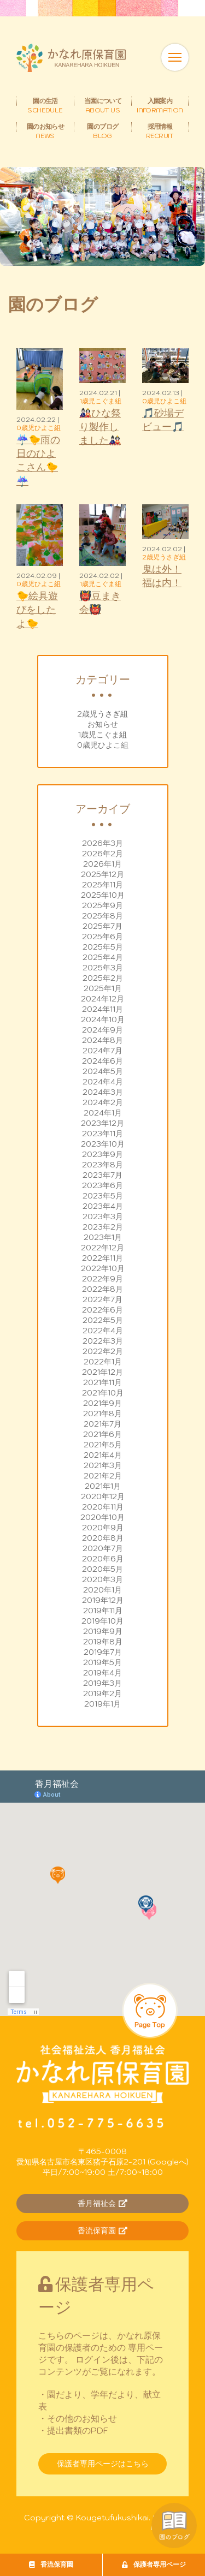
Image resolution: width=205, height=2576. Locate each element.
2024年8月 (102, 1040)
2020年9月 (103, 1528)
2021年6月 (102, 1434)
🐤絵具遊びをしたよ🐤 (37, 609)
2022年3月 (103, 1341)
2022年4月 (103, 1330)
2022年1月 (103, 1362)
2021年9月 (102, 1403)
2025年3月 (103, 968)
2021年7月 (102, 1424)
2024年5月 (103, 1071)
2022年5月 (103, 1320)
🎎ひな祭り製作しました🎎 (100, 426)
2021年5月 (103, 1445)
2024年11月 (102, 1009)
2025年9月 (102, 905)
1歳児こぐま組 (102, 735)
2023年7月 (102, 1175)
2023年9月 (102, 1154)
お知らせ (102, 724)
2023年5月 (103, 1196)
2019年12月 (103, 1600)
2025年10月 (103, 895)
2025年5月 (103, 947)
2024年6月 (102, 1061)
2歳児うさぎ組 (102, 714)
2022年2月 (103, 1351)
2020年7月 (103, 1548)
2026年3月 (102, 843)
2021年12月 (102, 1372)
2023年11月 (102, 1133)
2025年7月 (102, 926)
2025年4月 (103, 957)
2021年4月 (103, 1455)
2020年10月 (102, 1517)
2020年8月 (103, 1538)
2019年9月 (102, 1631)
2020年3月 (102, 1579)
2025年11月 (102, 885)
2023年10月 (103, 1144)
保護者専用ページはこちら (103, 2463)
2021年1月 (103, 1486)
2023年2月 (103, 1227)
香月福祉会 (102, 2203)
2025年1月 (103, 988)
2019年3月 (102, 1683)
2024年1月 (103, 1113)
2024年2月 (103, 1102)
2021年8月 (102, 1413)
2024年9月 (102, 1030)
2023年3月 (103, 1216)
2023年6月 (102, 1185)
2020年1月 (102, 1590)
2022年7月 (102, 1299)
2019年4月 (102, 1673)
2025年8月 (102, 916)
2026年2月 (102, 853)
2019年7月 (103, 1652)
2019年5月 (102, 1662)
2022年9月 (102, 1279)
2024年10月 (103, 1019)
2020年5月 (102, 1569)
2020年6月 (103, 1559)
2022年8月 (102, 1289)
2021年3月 (103, 1465)
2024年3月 (103, 1092)
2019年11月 (102, 1610)
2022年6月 (102, 1310)
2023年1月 (103, 1237)
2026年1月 (102, 864)
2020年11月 (103, 1507)
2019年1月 (102, 1704)
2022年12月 (102, 1248)
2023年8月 (102, 1165)
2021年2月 (103, 1476)
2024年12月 (102, 999)
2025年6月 (102, 936)
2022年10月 (103, 1268)
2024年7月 (102, 1051)
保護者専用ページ (154, 2564)
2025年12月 (102, 874)
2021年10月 (103, 1393)
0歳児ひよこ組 (102, 745)
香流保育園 (51, 2564)
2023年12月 (102, 1123)
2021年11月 (102, 1382)
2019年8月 (102, 1642)
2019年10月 (102, 1621)
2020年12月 (103, 1496)
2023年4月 (103, 1206)
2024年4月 (103, 1082)
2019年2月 (102, 1693)
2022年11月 (102, 1258)
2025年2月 (103, 978)
